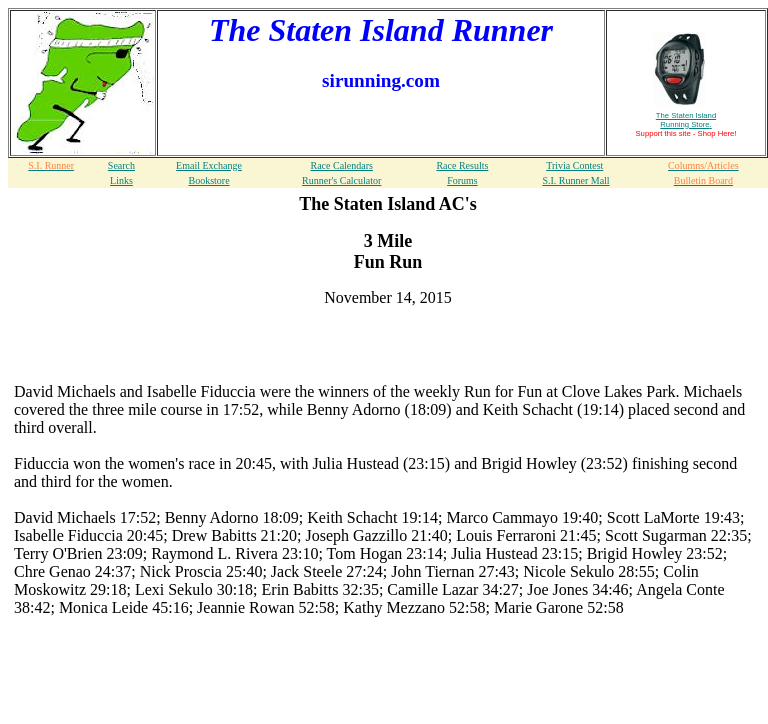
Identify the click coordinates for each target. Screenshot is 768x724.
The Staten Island (686, 120)
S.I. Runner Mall (575, 180)
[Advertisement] (388, 353)
